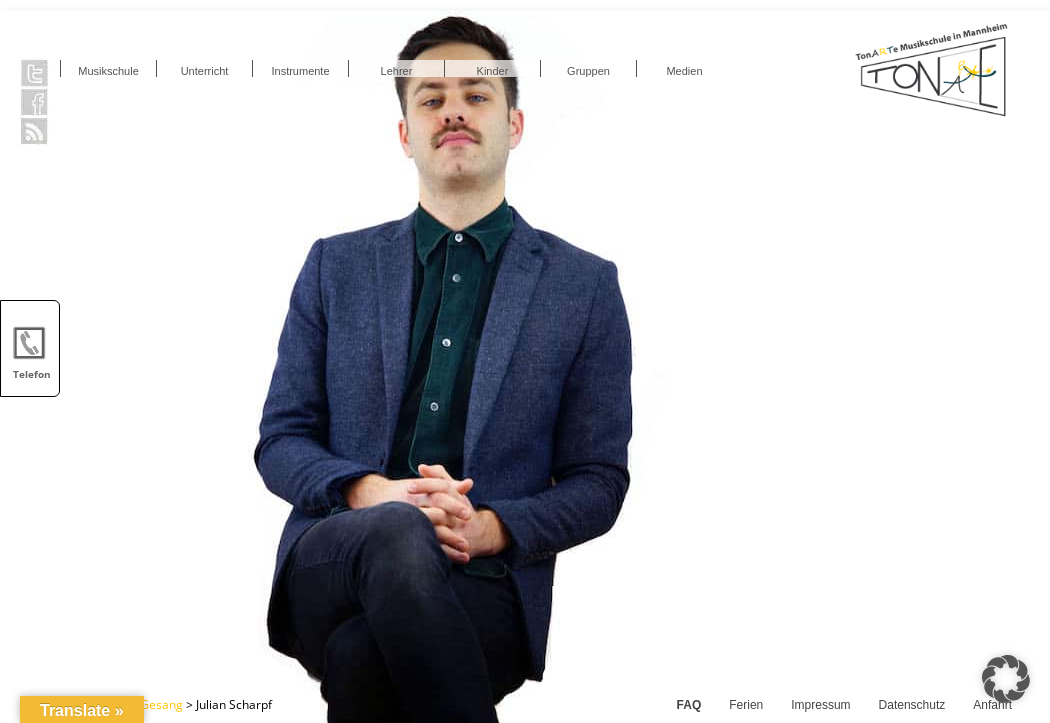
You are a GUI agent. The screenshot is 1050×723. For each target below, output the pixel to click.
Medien (684, 71)
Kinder (493, 71)
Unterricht (205, 71)
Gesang (161, 704)
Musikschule (108, 71)
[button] (1006, 679)
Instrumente (300, 71)
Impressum (820, 705)
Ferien (746, 705)
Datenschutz (912, 705)
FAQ (689, 705)
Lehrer (397, 71)
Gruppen (588, 71)
